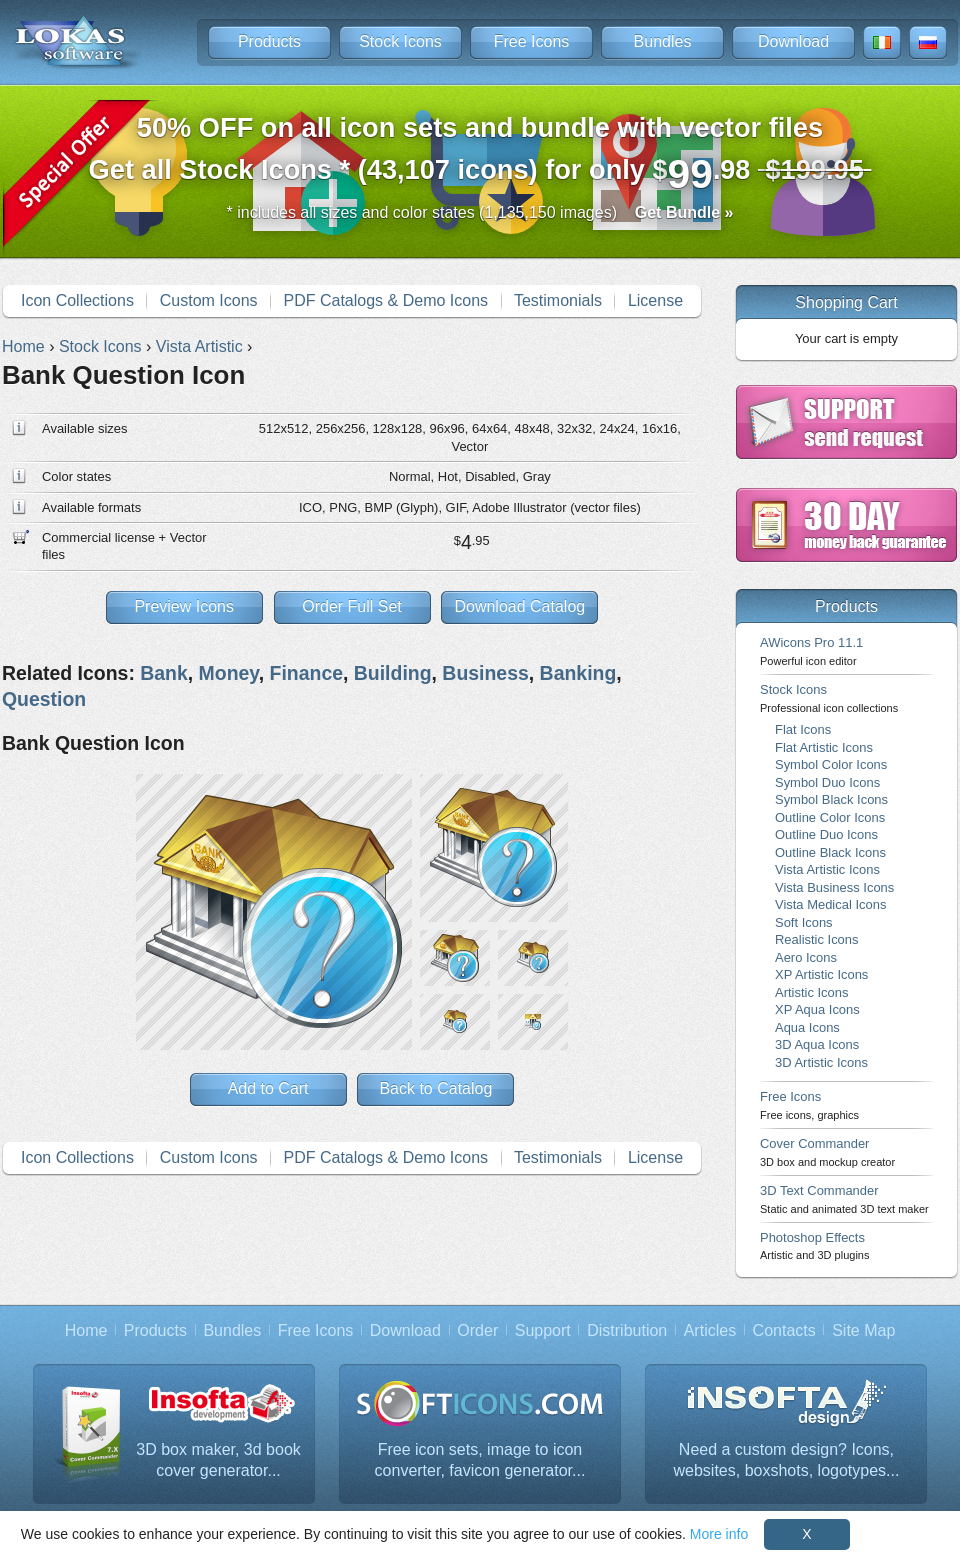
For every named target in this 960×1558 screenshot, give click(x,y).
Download (793, 41)
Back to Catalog (435, 1088)
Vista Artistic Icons (827, 869)
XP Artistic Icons (821, 974)
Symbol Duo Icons (827, 782)
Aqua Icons (807, 1027)
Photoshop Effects (814, 1245)
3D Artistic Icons (821, 1062)
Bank (164, 673)
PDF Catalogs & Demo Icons (386, 300)
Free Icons (532, 41)
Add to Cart (268, 1088)
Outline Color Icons (830, 817)
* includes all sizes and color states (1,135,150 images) (480, 212)
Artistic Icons (811, 992)
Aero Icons (806, 957)
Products (269, 41)
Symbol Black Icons (831, 799)
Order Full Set (352, 606)
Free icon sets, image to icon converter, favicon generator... (480, 1460)
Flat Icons (803, 729)
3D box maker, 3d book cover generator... (218, 1460)
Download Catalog (519, 606)
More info (719, 1534)
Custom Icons (209, 300)
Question (44, 699)
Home (86, 1330)
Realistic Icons (817, 939)
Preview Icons (184, 606)
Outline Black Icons (830, 852)
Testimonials (558, 300)
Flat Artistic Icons (824, 747)
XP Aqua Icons (817, 1009)
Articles (710, 1330)
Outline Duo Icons (826, 834)
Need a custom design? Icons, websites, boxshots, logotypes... (787, 1460)
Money (229, 673)
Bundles (663, 41)
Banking (578, 673)
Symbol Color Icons (831, 764)
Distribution (627, 1330)
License (655, 300)
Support (543, 1330)
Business (485, 673)
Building (393, 673)
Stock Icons (400, 41)
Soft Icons (804, 922)
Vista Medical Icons (830, 904)
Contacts (784, 1330)
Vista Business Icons (834, 887)
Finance (306, 673)
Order (477, 1330)
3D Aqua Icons (817, 1044)
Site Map (863, 1330)
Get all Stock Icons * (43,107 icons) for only (480, 154)
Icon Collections (77, 300)
